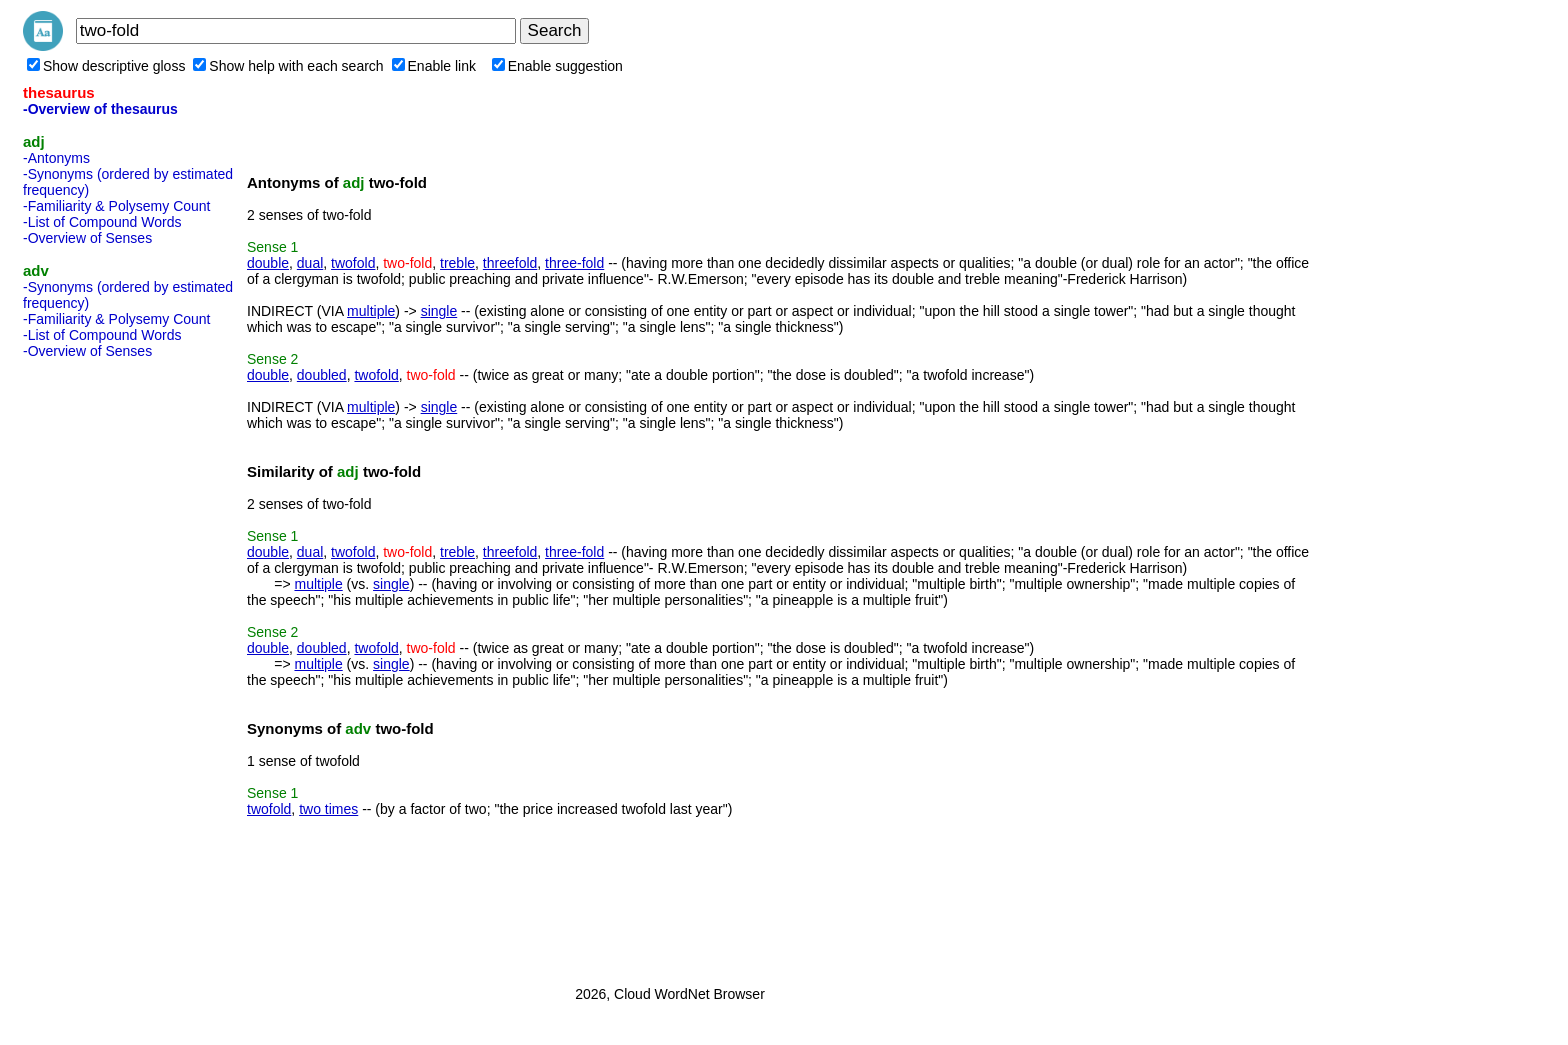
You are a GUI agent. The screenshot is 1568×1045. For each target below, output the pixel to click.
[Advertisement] (103, 666)
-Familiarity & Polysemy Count (117, 206)
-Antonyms (56, 158)
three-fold (574, 263)
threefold (510, 263)
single (439, 311)
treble (457, 263)
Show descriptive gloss (106, 66)
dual (310, 263)
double (268, 263)
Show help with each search (288, 66)
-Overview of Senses (87, 238)
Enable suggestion (557, 66)
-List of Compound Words (102, 222)
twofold (353, 263)
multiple (371, 311)
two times (328, 809)
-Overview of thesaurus (100, 109)
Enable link (434, 66)
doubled (322, 375)
